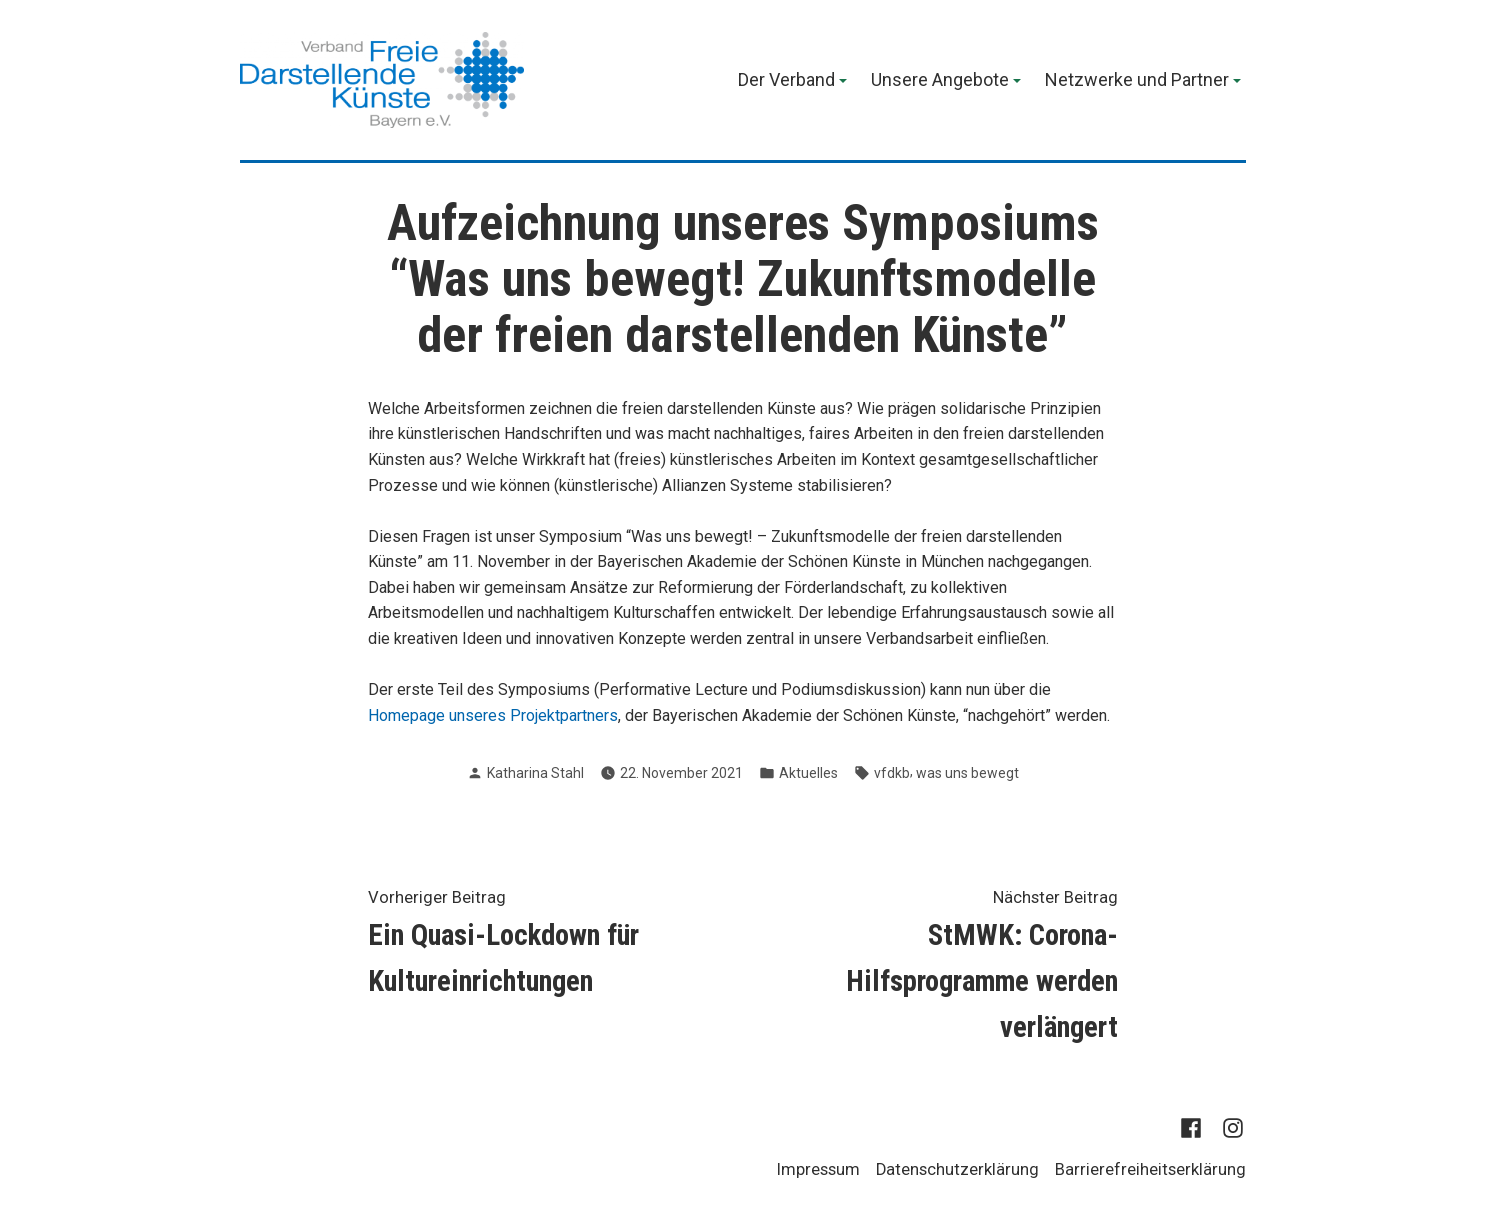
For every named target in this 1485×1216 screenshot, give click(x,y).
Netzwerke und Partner (1137, 81)
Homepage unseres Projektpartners (493, 715)
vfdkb (892, 773)
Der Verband (786, 81)
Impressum (818, 1169)
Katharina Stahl (535, 773)
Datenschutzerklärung (957, 1169)
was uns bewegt (967, 773)
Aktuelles (808, 773)
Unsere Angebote (940, 81)
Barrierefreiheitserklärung (1150, 1169)
